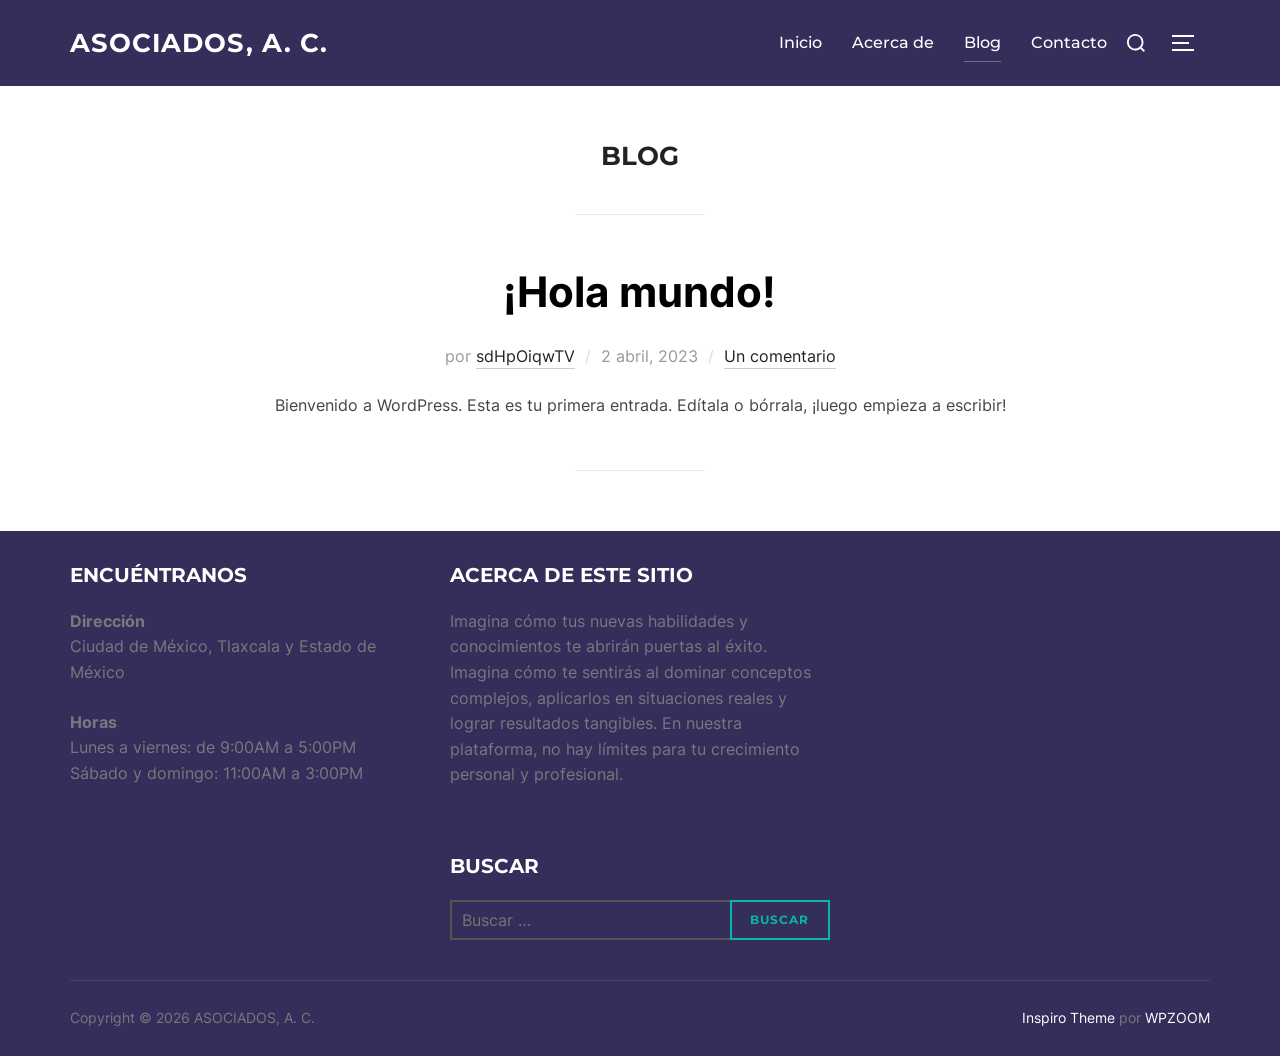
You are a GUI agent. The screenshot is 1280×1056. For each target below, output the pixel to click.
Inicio (800, 42)
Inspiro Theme (1068, 1017)
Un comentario (780, 356)
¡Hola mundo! (639, 291)
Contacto (1069, 42)
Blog (982, 42)
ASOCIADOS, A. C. (199, 43)
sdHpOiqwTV (525, 356)
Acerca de (893, 42)
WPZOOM (1177, 1017)
